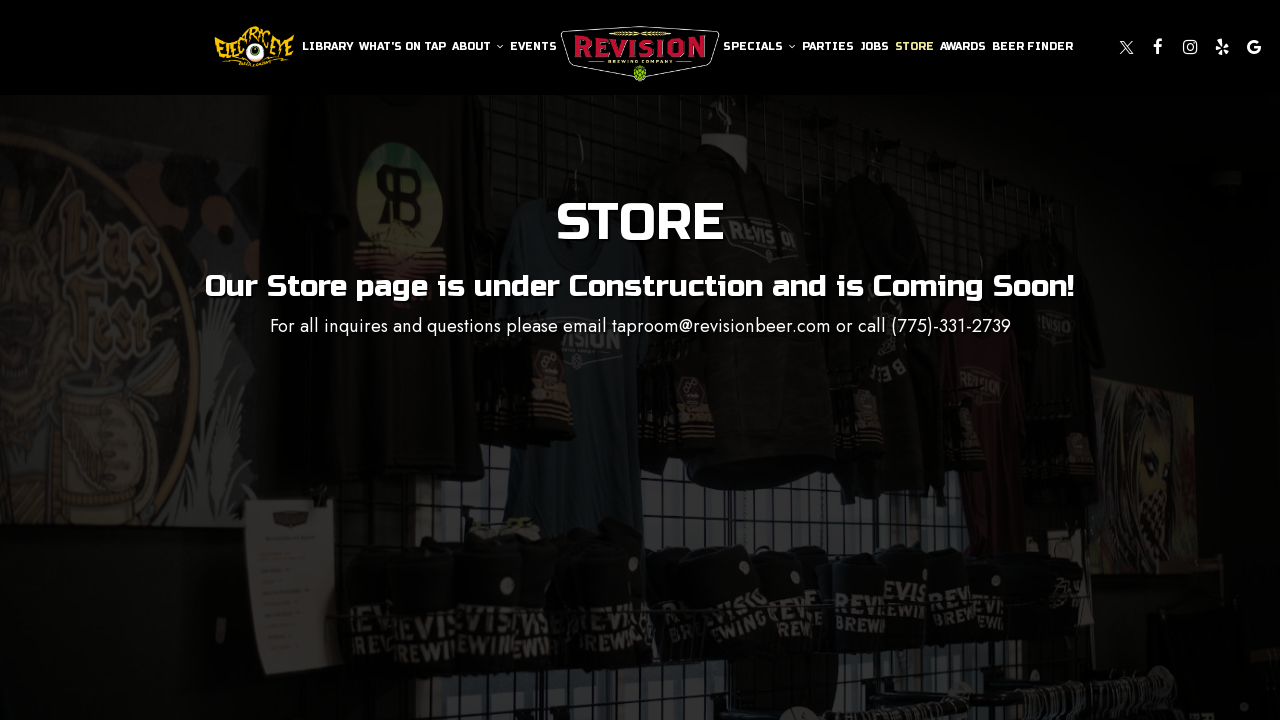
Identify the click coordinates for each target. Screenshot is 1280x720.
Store (914, 46)
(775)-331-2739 (951, 326)
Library (327, 46)
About (478, 46)
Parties (828, 46)
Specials (759, 46)
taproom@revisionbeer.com (721, 326)
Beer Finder (1032, 46)
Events (533, 46)
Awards (963, 46)
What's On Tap (402, 46)
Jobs (874, 46)
